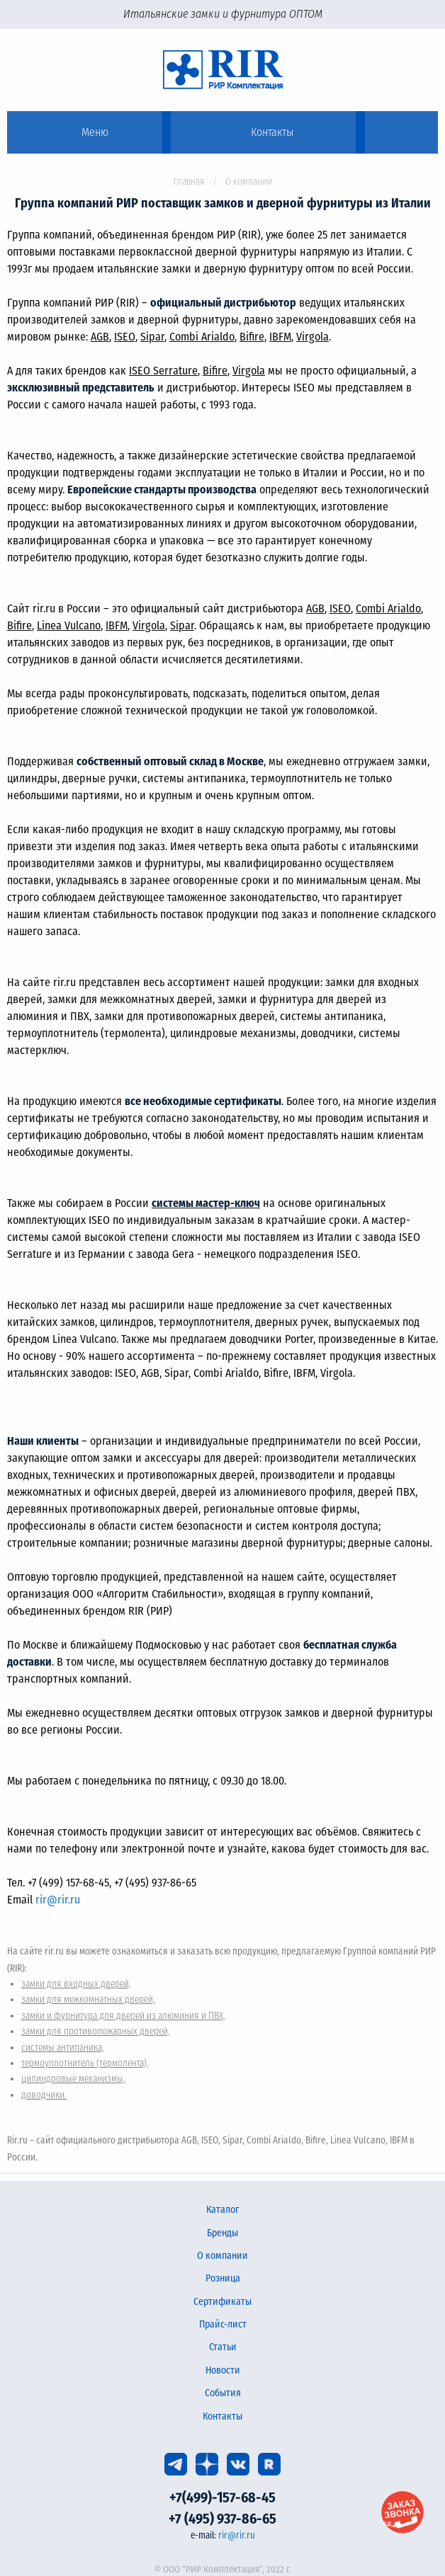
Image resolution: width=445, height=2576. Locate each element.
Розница (222, 2278)
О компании (222, 2256)
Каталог (222, 2210)
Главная (189, 181)
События (223, 2393)
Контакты (222, 2416)
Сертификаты (222, 2302)
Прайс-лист (223, 2324)
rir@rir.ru (57, 1899)
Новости (222, 2370)
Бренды (222, 2233)
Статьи (223, 2347)
